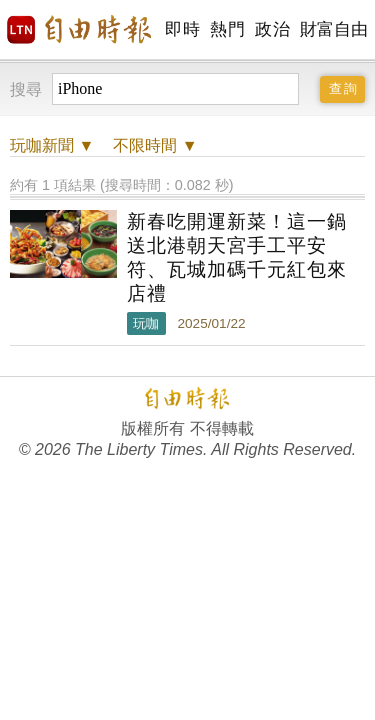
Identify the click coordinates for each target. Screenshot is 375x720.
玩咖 (146, 323)
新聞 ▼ (52, 145)
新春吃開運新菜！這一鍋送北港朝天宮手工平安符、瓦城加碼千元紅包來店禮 (237, 257)
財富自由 (333, 29)
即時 (182, 29)
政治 (272, 29)
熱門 (227, 29)
